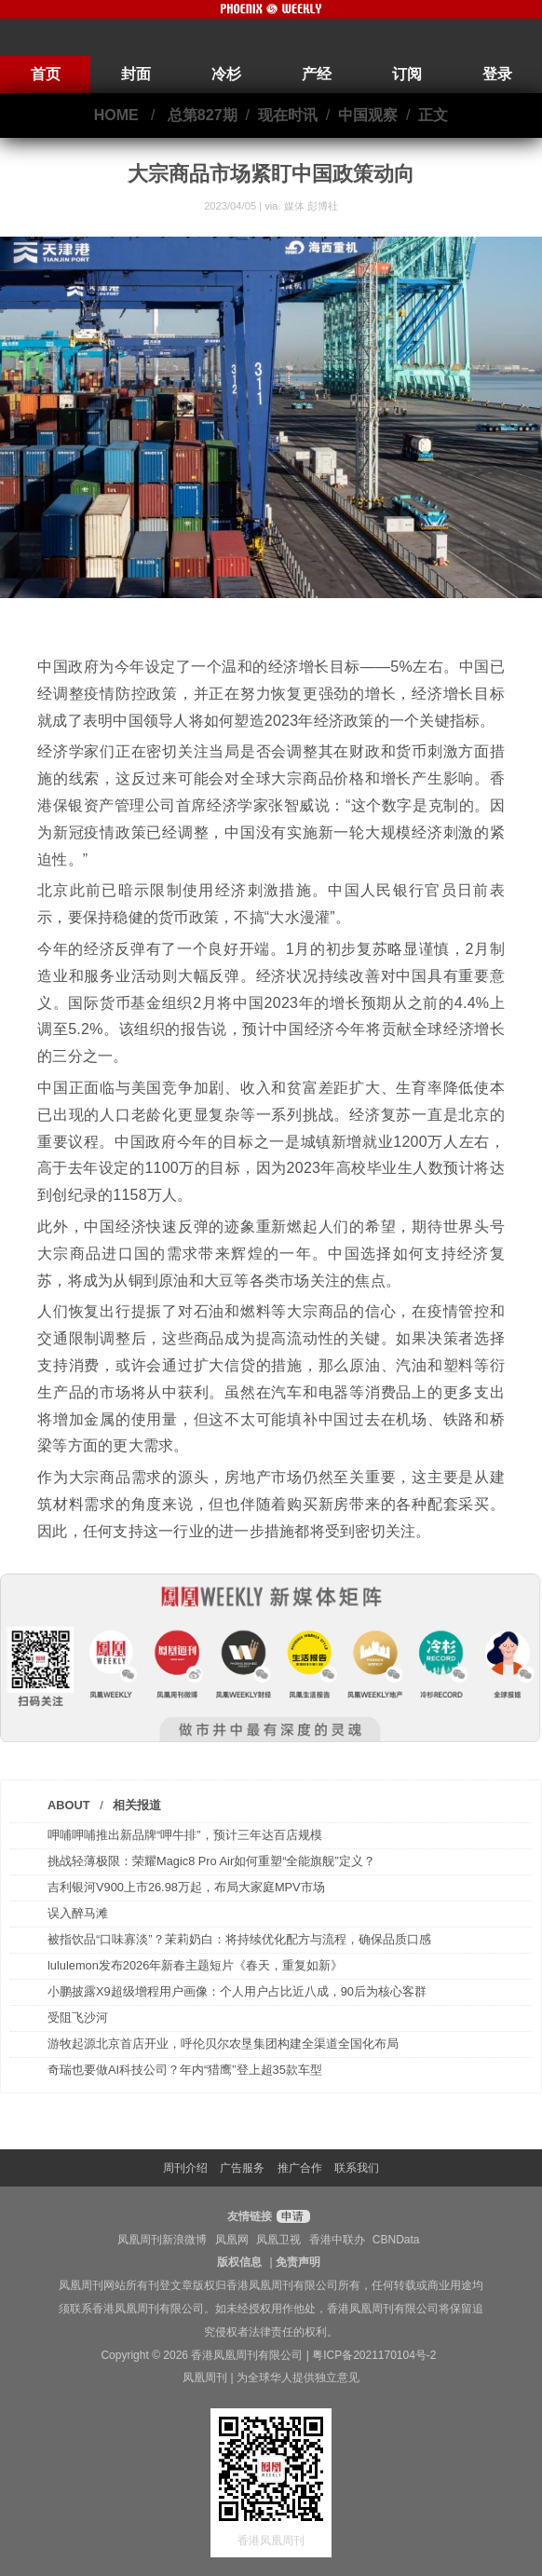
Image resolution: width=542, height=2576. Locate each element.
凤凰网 (232, 2239)
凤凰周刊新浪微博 (162, 2239)
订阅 (407, 74)
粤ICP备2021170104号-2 (374, 2355)
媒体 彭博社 (311, 205)
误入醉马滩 (77, 1913)
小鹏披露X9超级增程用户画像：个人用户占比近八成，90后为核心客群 (237, 1991)
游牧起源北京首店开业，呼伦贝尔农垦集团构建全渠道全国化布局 (223, 2044)
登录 (497, 74)
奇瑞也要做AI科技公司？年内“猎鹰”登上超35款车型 (184, 2070)
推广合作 (300, 2167)
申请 (291, 2216)
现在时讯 (288, 115)
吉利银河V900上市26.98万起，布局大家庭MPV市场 (186, 1887)
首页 (46, 74)
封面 (136, 74)
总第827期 (202, 115)
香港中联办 (337, 2239)
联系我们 (356, 2167)
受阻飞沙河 (77, 2017)
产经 (317, 74)
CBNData (396, 2239)
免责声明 (298, 2262)
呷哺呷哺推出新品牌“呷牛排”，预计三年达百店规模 (184, 1835)
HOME (116, 115)
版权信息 (239, 2262)
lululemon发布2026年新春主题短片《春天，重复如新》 (195, 1965)
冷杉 (226, 74)
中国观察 (368, 115)
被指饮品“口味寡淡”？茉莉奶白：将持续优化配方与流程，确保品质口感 (239, 1939)
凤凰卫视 (278, 2239)
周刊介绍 (185, 2167)
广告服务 (242, 2167)
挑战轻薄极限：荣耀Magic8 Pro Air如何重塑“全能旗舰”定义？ (211, 1861)
